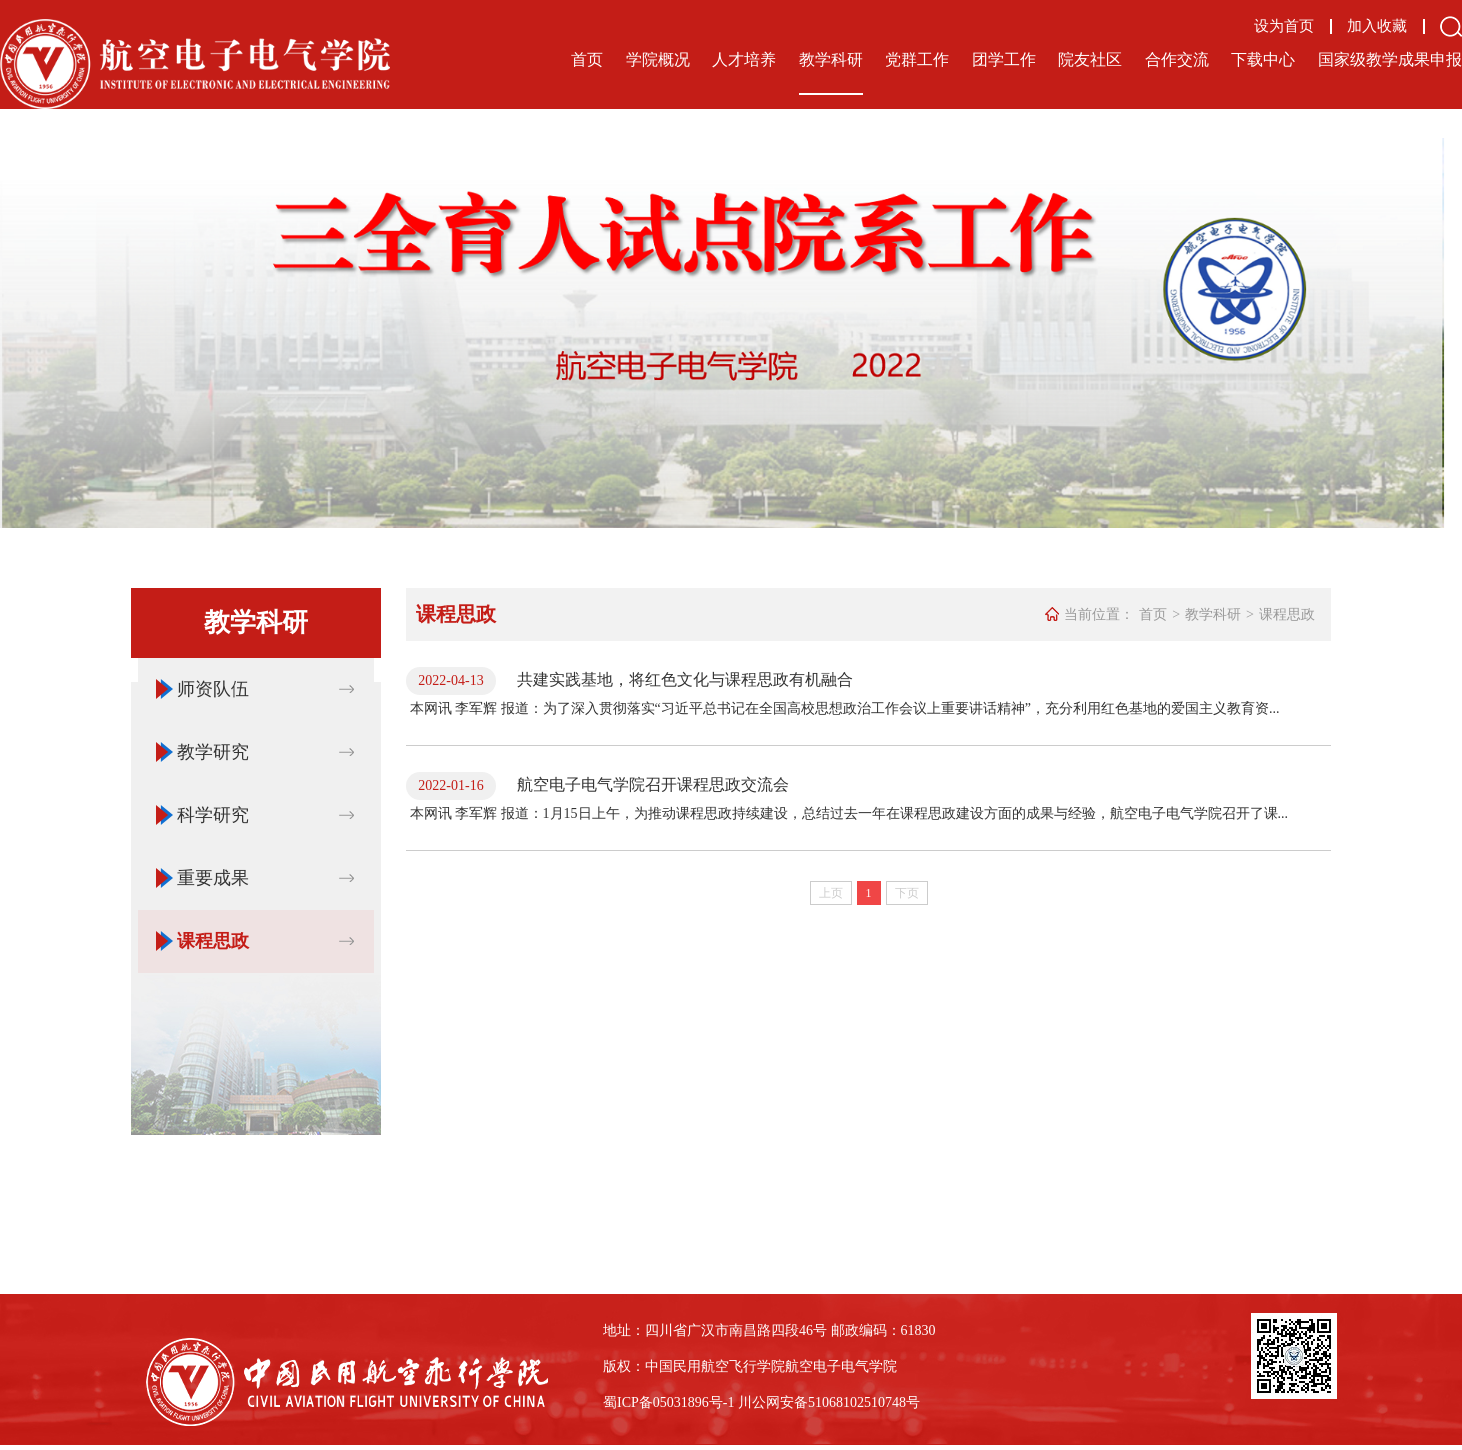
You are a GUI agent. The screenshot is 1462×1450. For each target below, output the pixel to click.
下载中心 (1263, 59)
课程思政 (213, 941)
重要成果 (213, 878)
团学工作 (1004, 59)
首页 (587, 59)
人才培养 (744, 59)
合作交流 (1177, 59)
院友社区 (1090, 59)
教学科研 (831, 59)
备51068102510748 (850, 1402)
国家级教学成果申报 (1390, 59)
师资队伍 (213, 689)
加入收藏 (1377, 26)
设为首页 (1284, 26)
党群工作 (917, 59)
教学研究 (213, 752)
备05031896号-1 (687, 1402)
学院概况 (658, 59)
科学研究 (213, 815)
